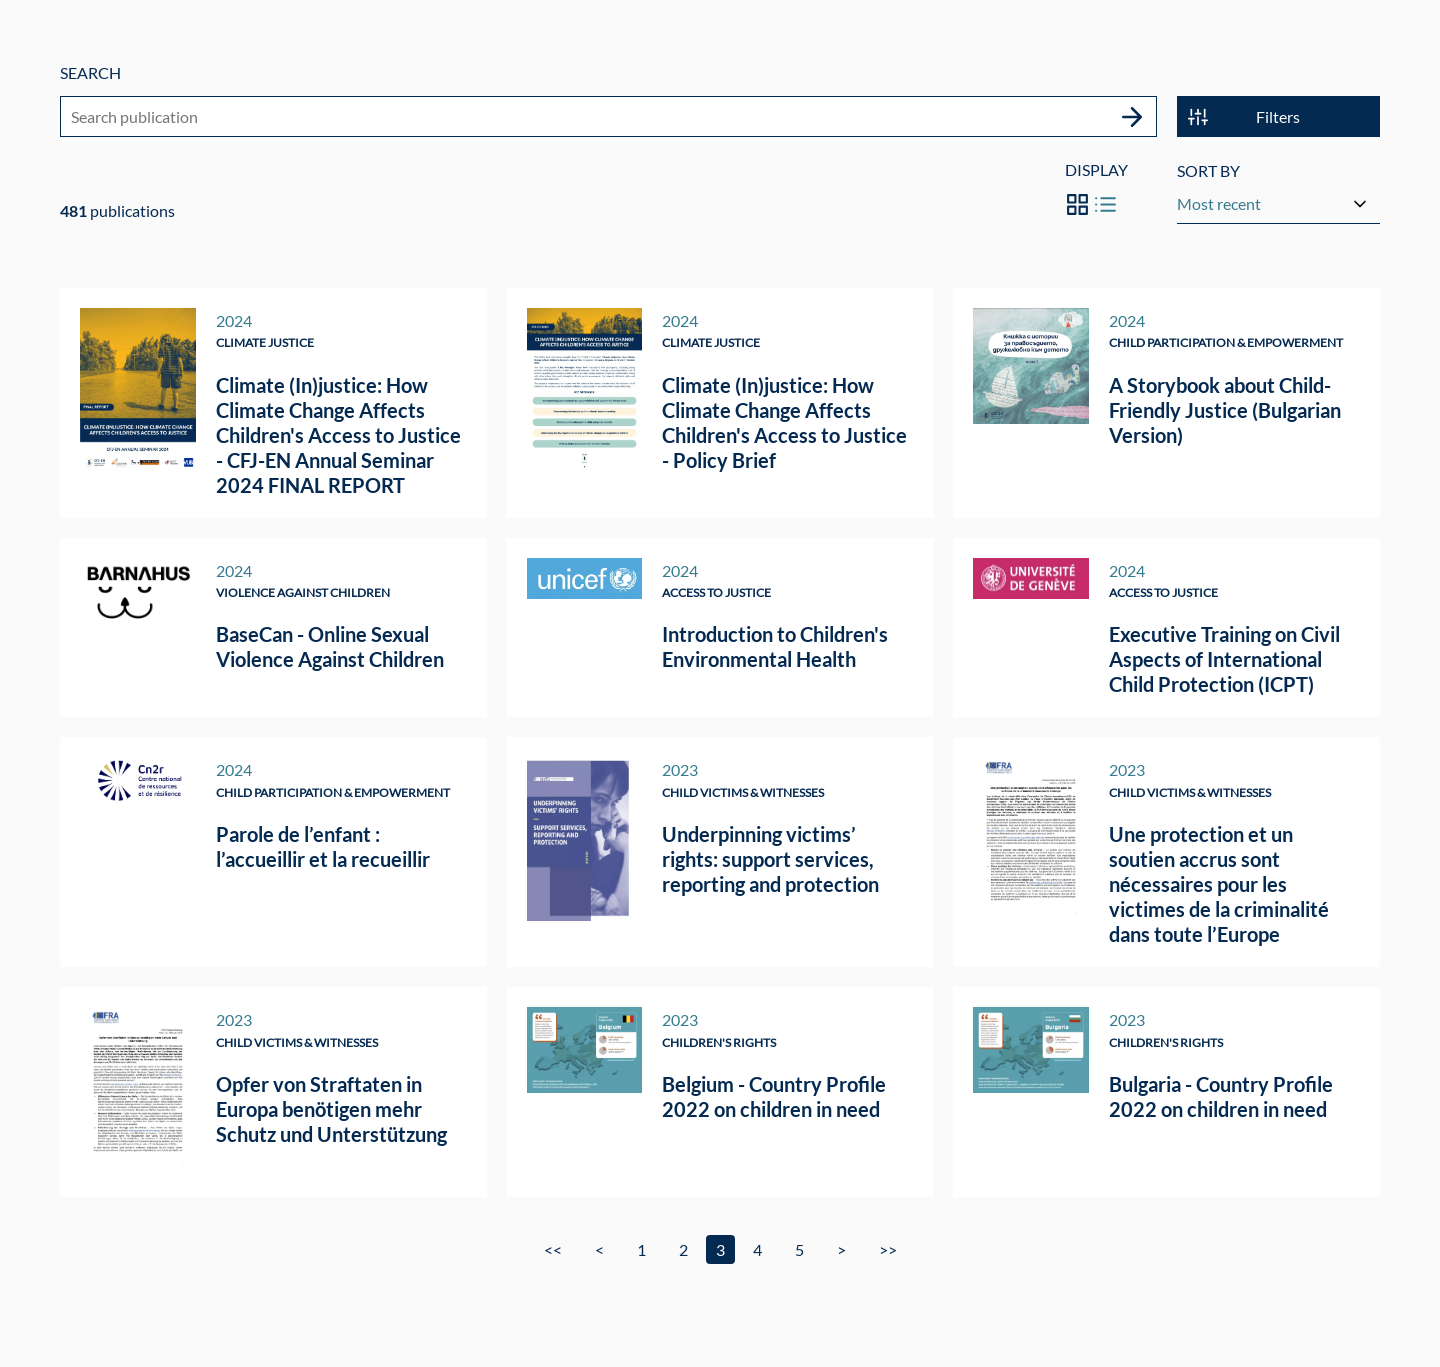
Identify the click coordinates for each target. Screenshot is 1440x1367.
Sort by (1208, 172)
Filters (1244, 118)
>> (888, 1249)
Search (90, 72)
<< (553, 1249)
